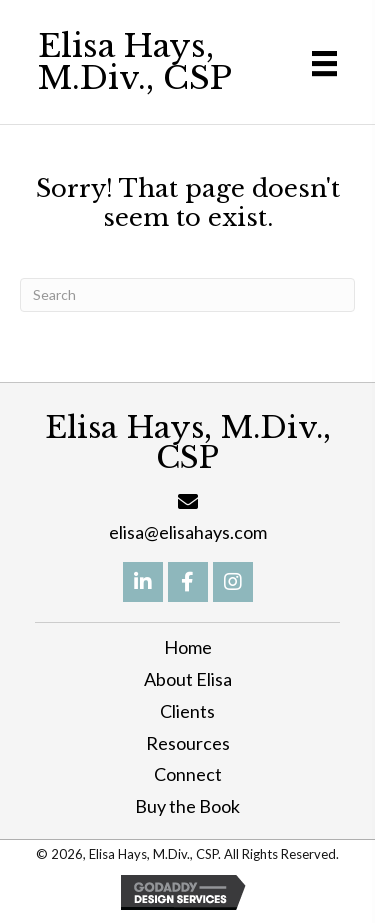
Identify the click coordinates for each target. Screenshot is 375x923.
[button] (143, 582)
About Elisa (188, 679)
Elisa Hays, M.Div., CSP (135, 62)
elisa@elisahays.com (188, 532)
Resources (188, 743)
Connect (188, 774)
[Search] (187, 295)
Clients (187, 711)
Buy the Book (187, 806)
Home (188, 647)
